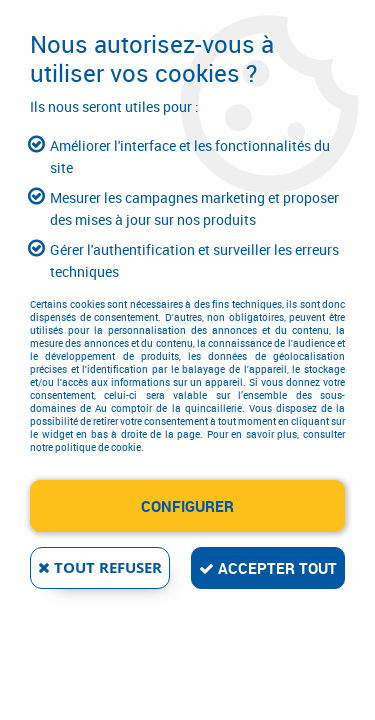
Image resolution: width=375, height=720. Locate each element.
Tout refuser (100, 567)
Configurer (187, 506)
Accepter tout (268, 568)
